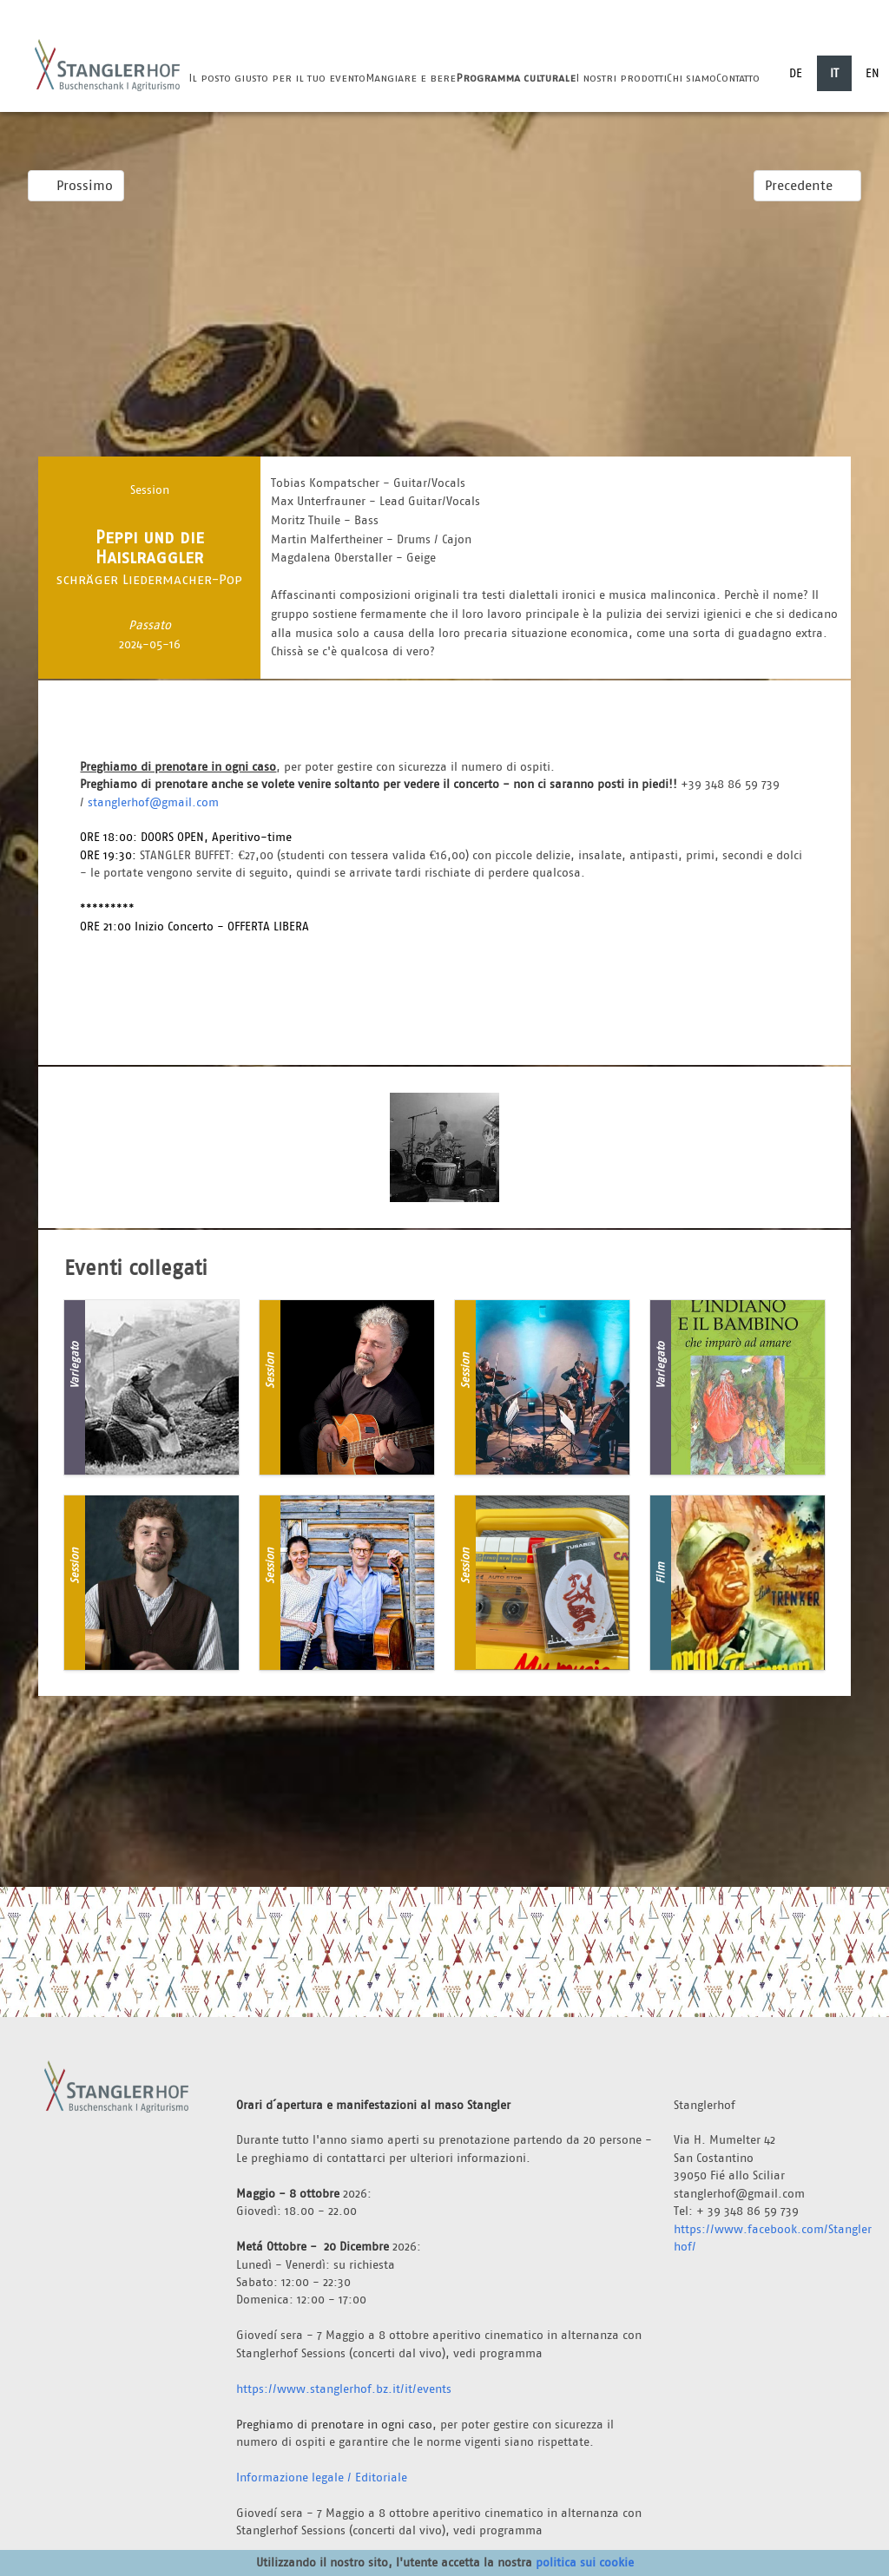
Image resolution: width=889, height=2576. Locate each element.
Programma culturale (516, 77)
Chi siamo (691, 77)
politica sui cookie (585, 2562)
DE (795, 73)
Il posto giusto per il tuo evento (276, 77)
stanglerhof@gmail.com (153, 802)
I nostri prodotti (621, 77)
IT (834, 73)
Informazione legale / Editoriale (321, 2477)
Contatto (738, 77)
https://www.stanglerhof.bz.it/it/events (343, 2388)
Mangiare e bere (410, 77)
